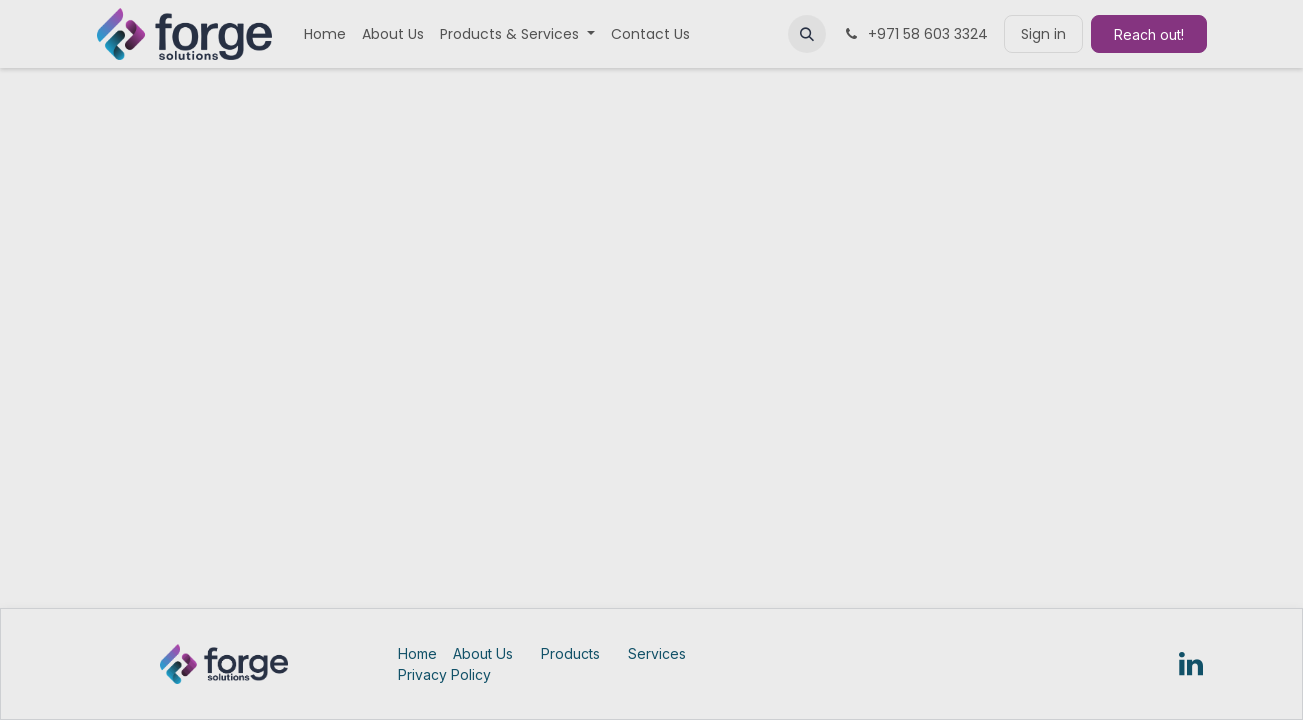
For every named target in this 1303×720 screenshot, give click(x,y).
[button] (807, 34)
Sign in (1043, 34)
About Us (483, 653)
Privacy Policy (444, 674)
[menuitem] (325, 34)
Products (570, 653)
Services (657, 653)
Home (417, 653)
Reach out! (1149, 34)
